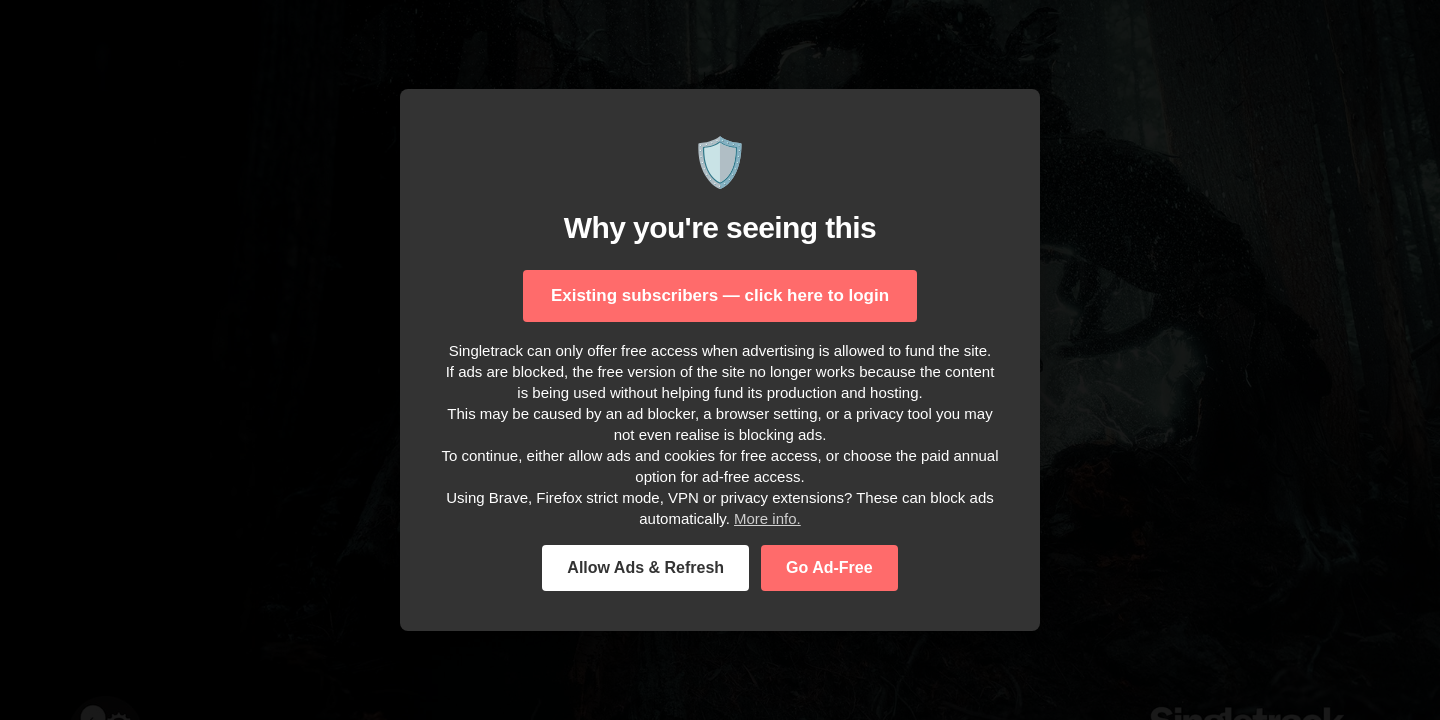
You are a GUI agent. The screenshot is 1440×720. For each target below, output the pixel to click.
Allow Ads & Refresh (645, 567)
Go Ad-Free (829, 567)
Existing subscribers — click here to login (720, 295)
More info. (767, 518)
